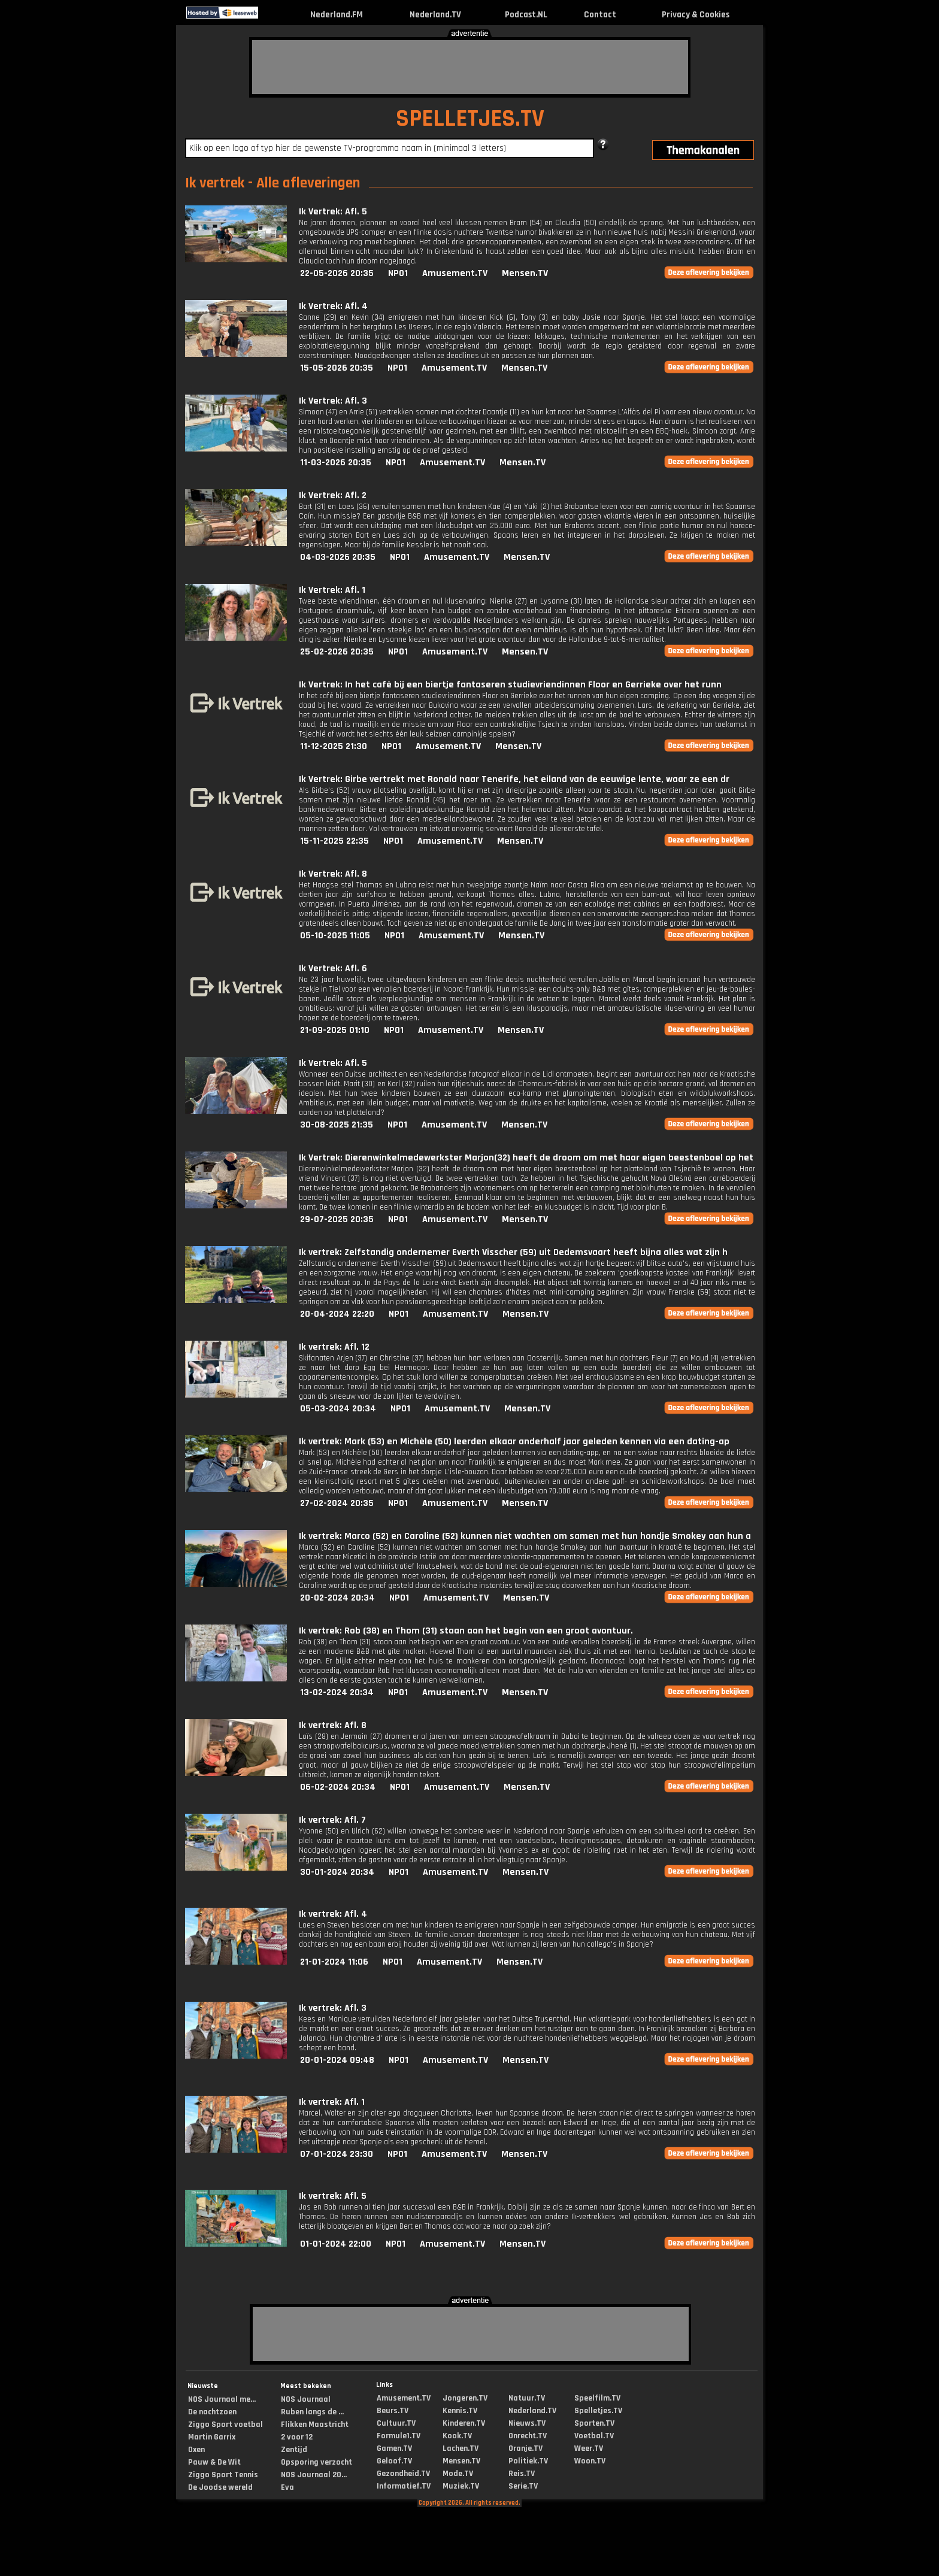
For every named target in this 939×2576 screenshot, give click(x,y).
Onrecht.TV (527, 2435)
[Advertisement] (470, 67)
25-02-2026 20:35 (337, 651)
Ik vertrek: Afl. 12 (334, 1347)
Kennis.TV (460, 2410)
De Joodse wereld (220, 2487)
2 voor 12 (297, 2437)
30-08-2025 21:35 (336, 1125)
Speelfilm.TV (597, 2398)
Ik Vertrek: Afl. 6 (333, 968)
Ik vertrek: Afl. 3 (332, 2008)
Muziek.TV (461, 2486)
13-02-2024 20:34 (337, 1692)
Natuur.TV (526, 2398)
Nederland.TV (435, 14)
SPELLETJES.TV (470, 119)
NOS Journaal (306, 2399)
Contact (600, 14)
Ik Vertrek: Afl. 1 (332, 590)
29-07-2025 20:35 (337, 1219)
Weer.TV (588, 2448)
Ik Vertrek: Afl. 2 (332, 495)
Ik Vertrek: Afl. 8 (333, 874)
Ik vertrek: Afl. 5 (332, 2196)
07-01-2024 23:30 (336, 2154)
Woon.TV (589, 2461)
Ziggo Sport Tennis (223, 2474)
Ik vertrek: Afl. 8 (332, 1725)
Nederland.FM (336, 14)
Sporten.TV (594, 2423)
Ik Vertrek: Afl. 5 (333, 211)
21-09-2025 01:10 (334, 1030)
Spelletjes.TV (598, 2410)
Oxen (196, 2449)
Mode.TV (458, 2473)
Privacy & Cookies (695, 14)
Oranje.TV (525, 2448)
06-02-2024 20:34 (337, 1787)
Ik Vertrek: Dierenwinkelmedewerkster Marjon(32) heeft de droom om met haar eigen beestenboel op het (526, 1157)
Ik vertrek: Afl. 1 (332, 2102)
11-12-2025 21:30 (333, 746)
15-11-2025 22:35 (334, 841)
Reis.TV (521, 2473)
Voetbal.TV (594, 2435)
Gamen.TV (394, 2448)
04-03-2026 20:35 (337, 557)
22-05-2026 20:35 (337, 273)
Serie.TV (523, 2486)
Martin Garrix (211, 2437)
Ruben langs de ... (312, 2412)
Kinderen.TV (464, 2423)
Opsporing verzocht (316, 2462)
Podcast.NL (526, 14)
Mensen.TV (525, 273)
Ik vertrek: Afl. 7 (332, 1820)
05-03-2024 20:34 (338, 1408)
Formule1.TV (398, 2435)
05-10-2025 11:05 (335, 935)
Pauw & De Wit (214, 2462)
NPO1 (398, 273)
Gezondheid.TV (403, 2473)
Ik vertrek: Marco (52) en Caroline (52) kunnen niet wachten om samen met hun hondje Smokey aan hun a (525, 1536)
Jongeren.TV (465, 2398)
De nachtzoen (212, 2412)
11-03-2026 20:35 (335, 462)
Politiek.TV (528, 2461)
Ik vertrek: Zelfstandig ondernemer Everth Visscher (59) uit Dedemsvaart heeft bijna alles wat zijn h (513, 1252)
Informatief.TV (404, 2486)
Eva (287, 2487)
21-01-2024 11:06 (334, 1962)
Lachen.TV (460, 2448)
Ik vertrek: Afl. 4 (333, 1914)
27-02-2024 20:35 (337, 1503)
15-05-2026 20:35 (336, 368)
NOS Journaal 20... (314, 2474)
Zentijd (294, 2449)
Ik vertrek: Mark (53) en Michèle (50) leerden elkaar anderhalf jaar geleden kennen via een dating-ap (514, 1441)
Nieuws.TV (527, 2423)
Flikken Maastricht (315, 2424)
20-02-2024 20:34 (337, 1598)
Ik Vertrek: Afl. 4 (333, 306)
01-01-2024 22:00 (335, 2244)
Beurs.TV (392, 2410)
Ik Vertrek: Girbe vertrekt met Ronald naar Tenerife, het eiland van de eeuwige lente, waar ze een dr (514, 779)
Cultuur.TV (396, 2423)
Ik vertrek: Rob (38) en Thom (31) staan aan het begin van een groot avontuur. (466, 1631)
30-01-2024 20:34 (337, 1872)
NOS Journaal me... (222, 2399)
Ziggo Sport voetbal (225, 2424)
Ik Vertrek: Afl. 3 (333, 401)
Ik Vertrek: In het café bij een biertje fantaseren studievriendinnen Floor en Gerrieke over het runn (510, 684)
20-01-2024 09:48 (337, 2060)
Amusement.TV (454, 273)
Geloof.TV (394, 2461)
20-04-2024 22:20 (337, 1314)
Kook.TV (457, 2435)
